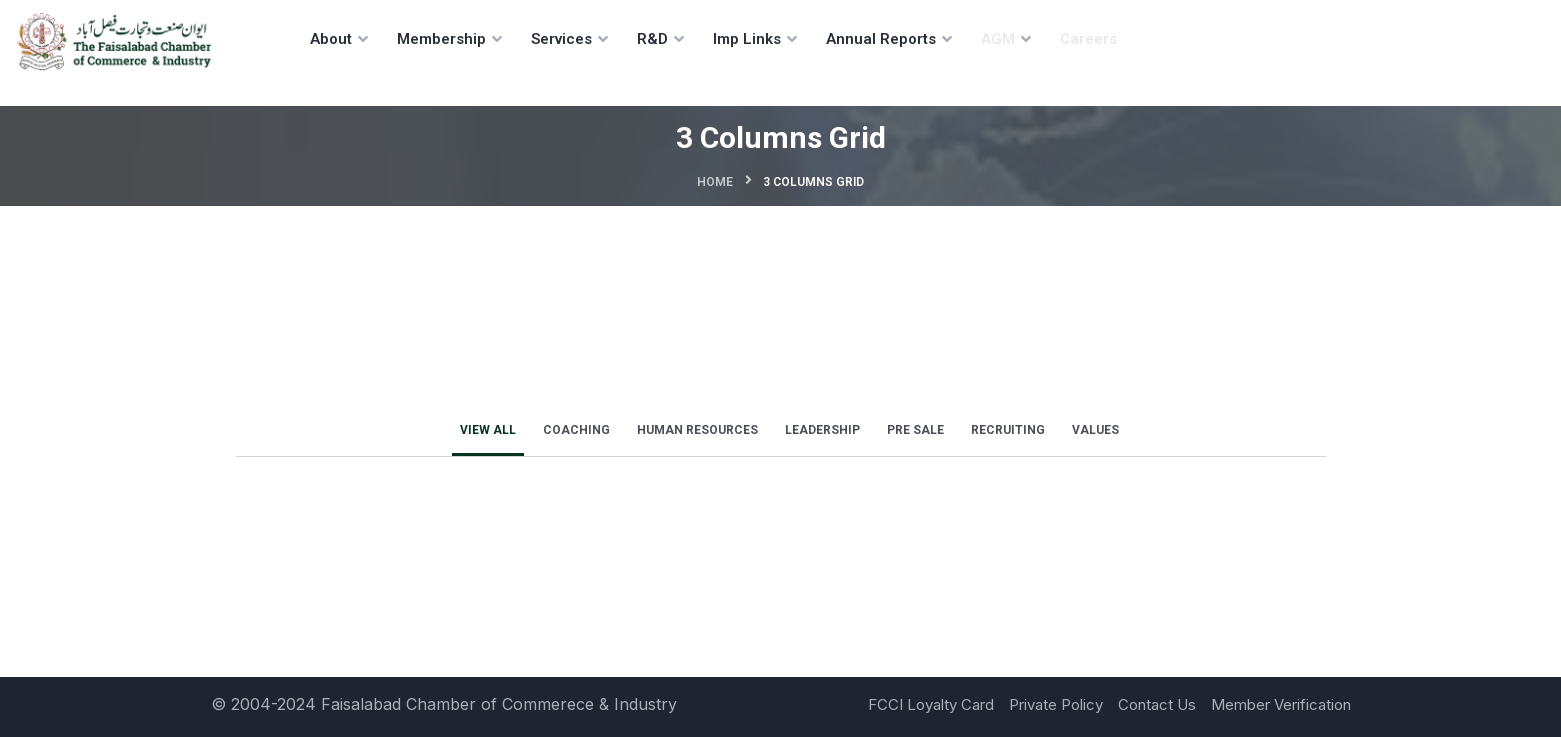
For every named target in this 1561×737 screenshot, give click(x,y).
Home (715, 182)
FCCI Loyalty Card (931, 704)
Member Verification (1281, 704)
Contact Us (1157, 704)
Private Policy (1056, 704)
